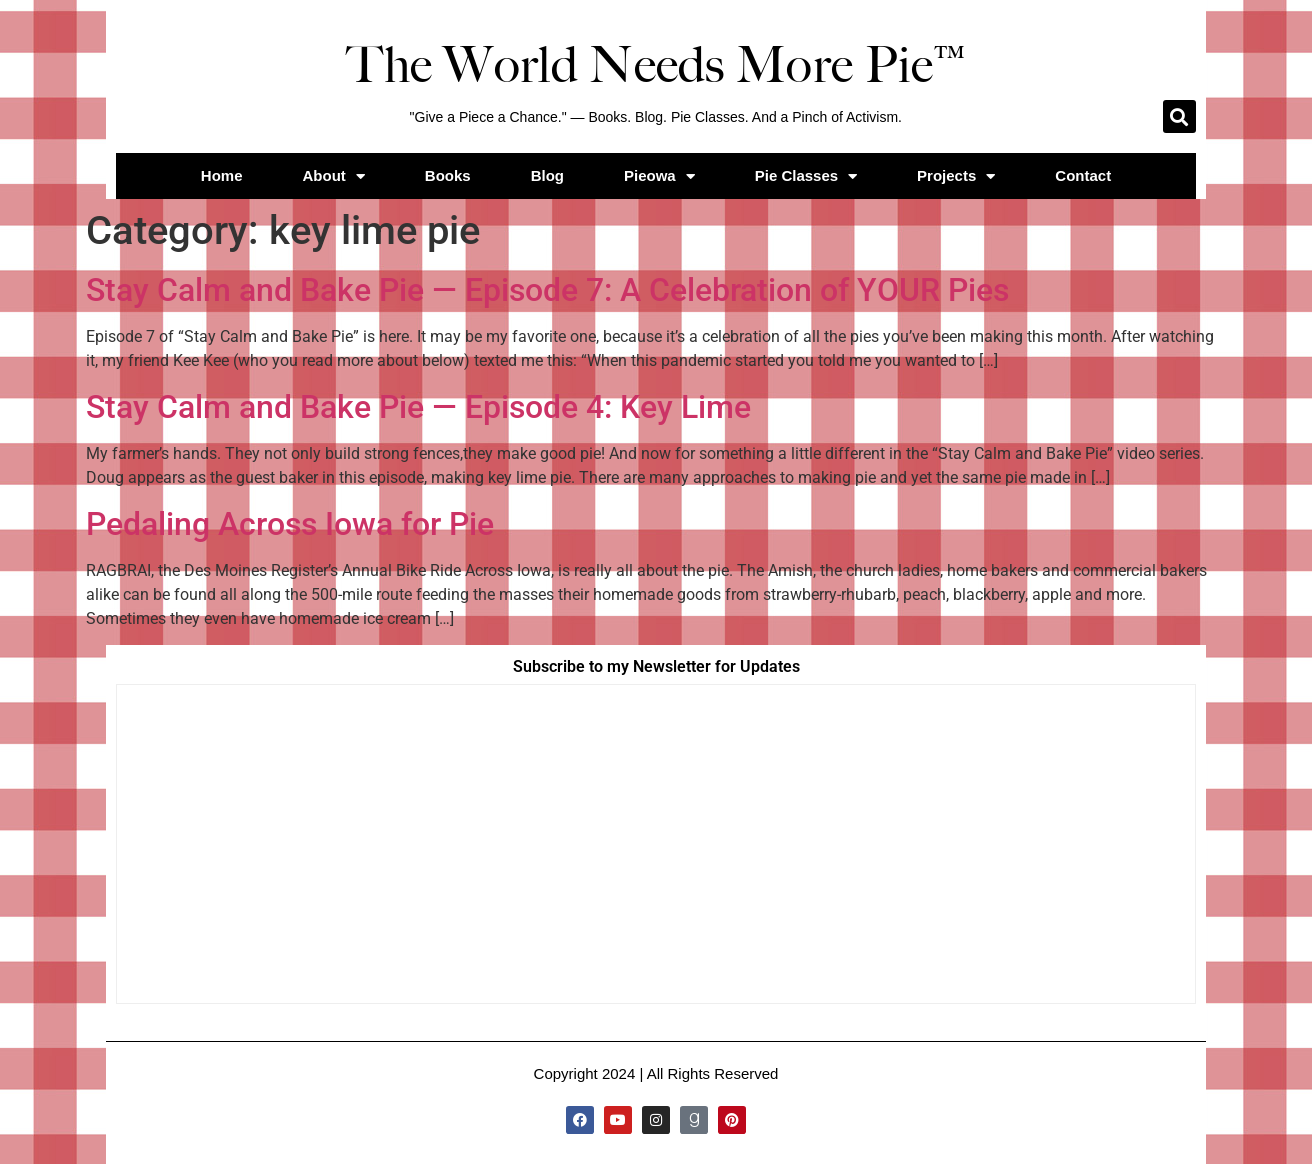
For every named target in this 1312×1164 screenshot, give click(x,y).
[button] (1179, 116)
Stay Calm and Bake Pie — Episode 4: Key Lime (418, 407)
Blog (547, 175)
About (334, 176)
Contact (1083, 175)
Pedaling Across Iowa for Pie (290, 524)
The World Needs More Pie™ (656, 65)
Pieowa (659, 176)
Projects (956, 176)
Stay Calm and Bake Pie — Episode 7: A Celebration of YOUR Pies (547, 290)
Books (448, 175)
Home (222, 175)
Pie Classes (806, 176)
